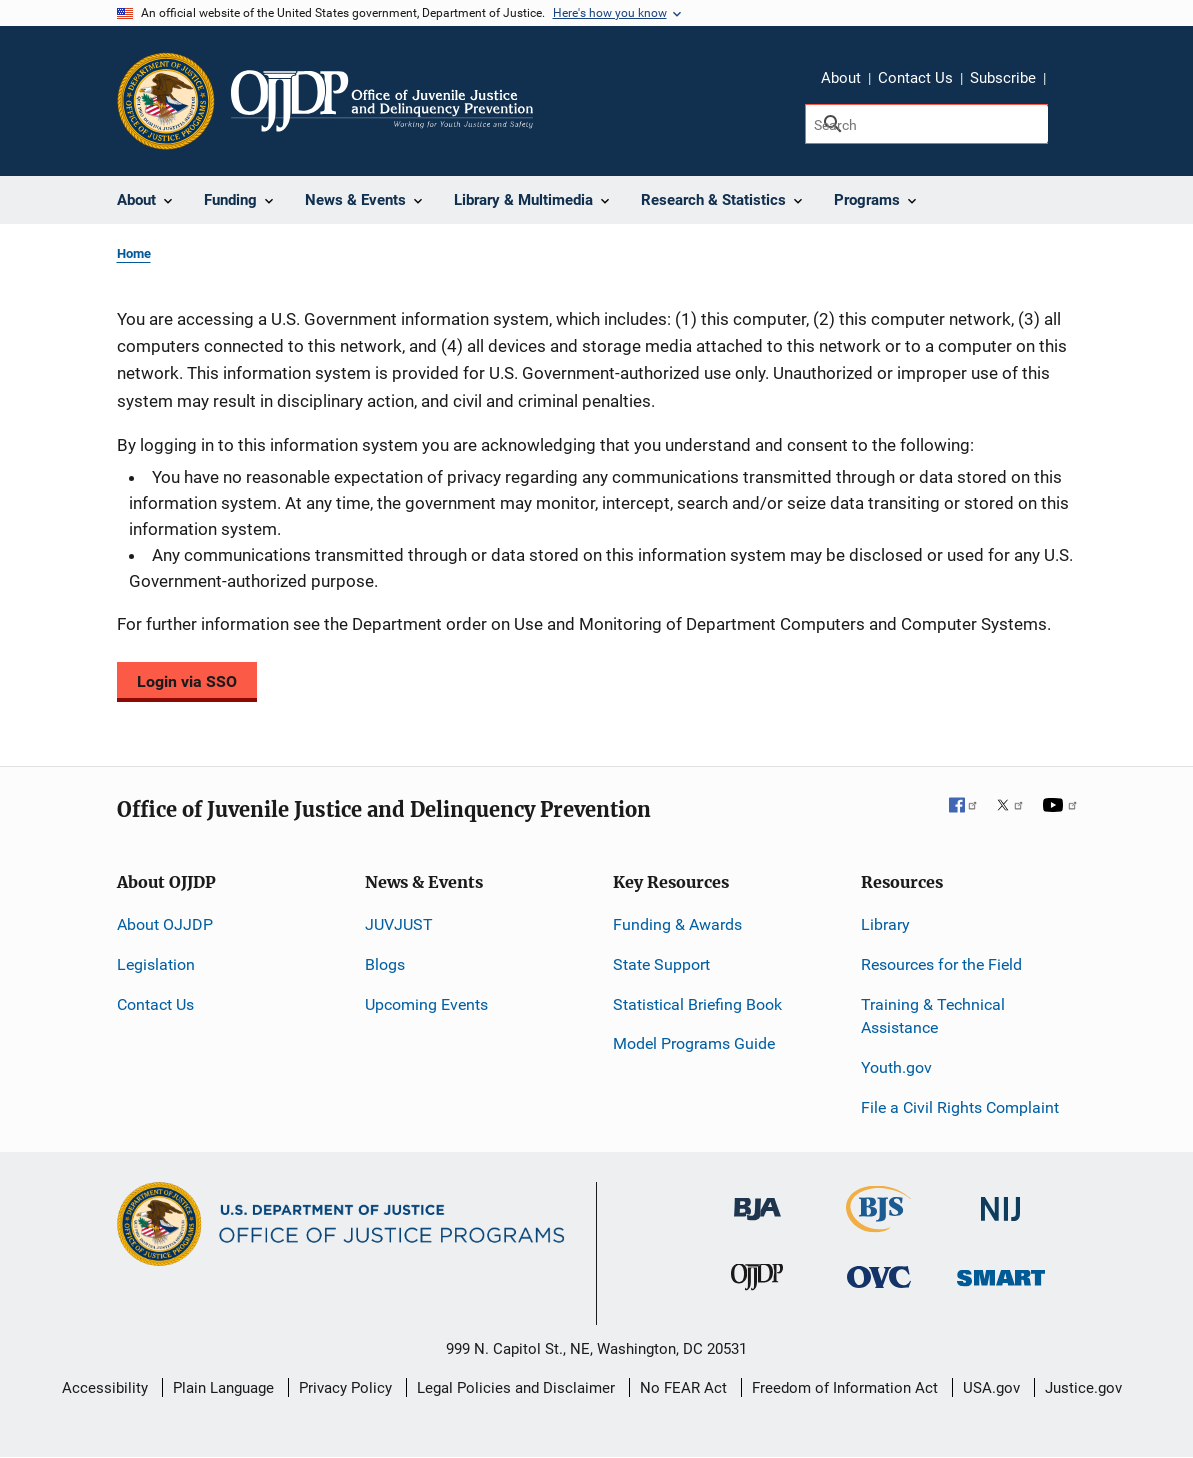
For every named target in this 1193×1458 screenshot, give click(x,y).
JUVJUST (399, 924)
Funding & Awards (677, 924)
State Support (661, 964)
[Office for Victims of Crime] (879, 1276)
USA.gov (991, 1388)
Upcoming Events (426, 1004)
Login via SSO (187, 681)
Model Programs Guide (694, 1043)
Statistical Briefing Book (697, 1004)
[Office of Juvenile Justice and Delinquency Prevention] (757, 1281)
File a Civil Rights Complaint (960, 1107)
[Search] (926, 124)
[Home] (382, 101)
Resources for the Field (941, 964)
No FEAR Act (683, 1388)
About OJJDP (165, 924)
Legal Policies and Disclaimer (516, 1388)
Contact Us (915, 78)
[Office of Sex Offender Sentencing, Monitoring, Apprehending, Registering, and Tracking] (1001, 1272)
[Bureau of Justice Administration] (757, 1199)
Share (1068, 81)
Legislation (156, 964)
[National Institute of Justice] (1001, 1200)
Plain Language (223, 1388)
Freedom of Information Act (845, 1388)
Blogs (385, 964)
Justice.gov (1083, 1388)
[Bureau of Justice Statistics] (878, 1223)
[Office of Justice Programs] (166, 101)
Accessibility (105, 1388)
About (841, 78)
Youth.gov (896, 1067)
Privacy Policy (345, 1388)
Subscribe (1003, 78)
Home (134, 253)
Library (885, 924)
